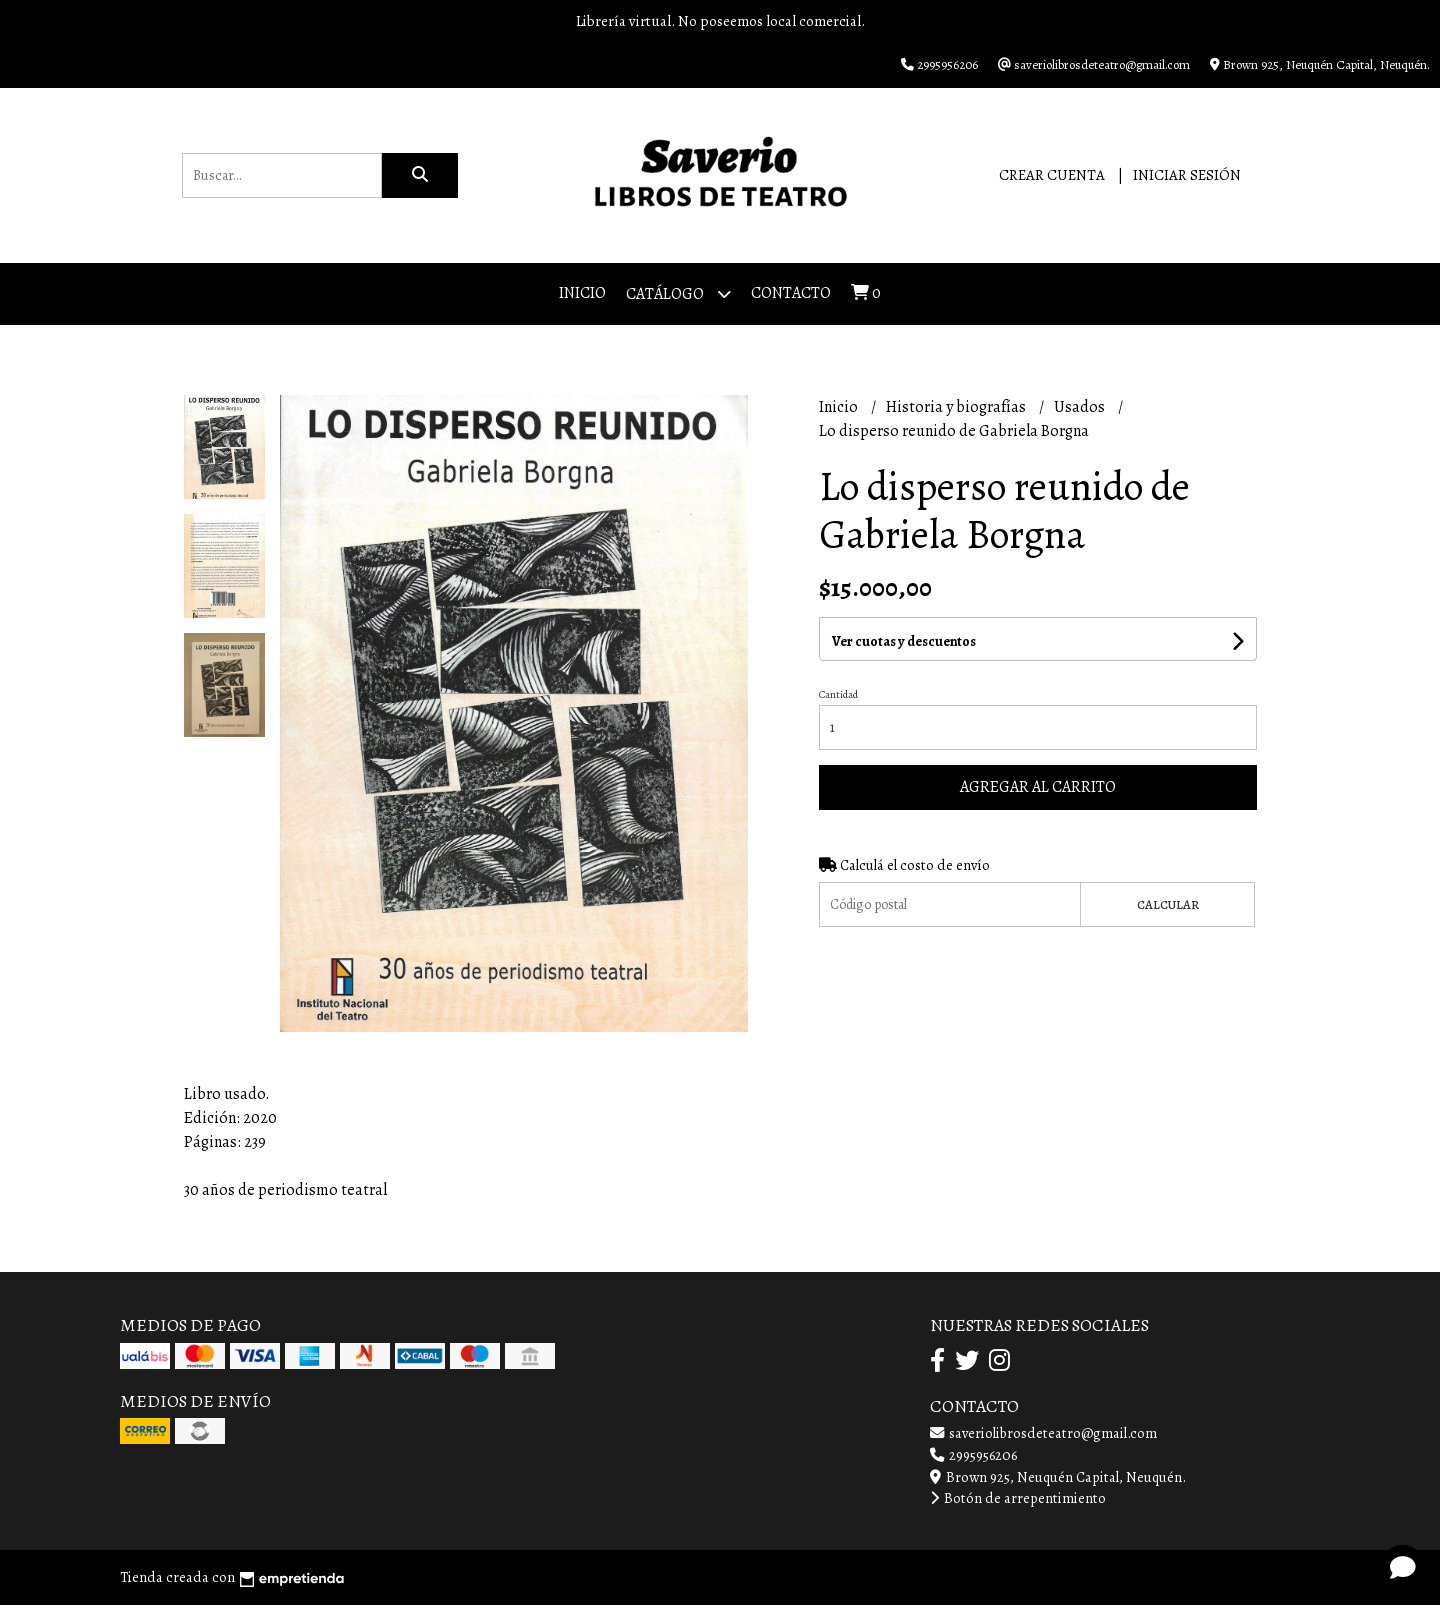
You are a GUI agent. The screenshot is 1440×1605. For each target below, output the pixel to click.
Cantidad (838, 694)
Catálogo (678, 293)
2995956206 (973, 1455)
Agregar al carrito (1038, 787)
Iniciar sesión (1187, 175)
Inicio (582, 293)
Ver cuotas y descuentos (904, 641)
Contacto (791, 293)
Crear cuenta (1052, 175)
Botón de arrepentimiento (1018, 1498)
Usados (1081, 407)
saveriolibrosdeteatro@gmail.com (1043, 1433)
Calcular (1168, 904)
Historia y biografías (957, 407)
